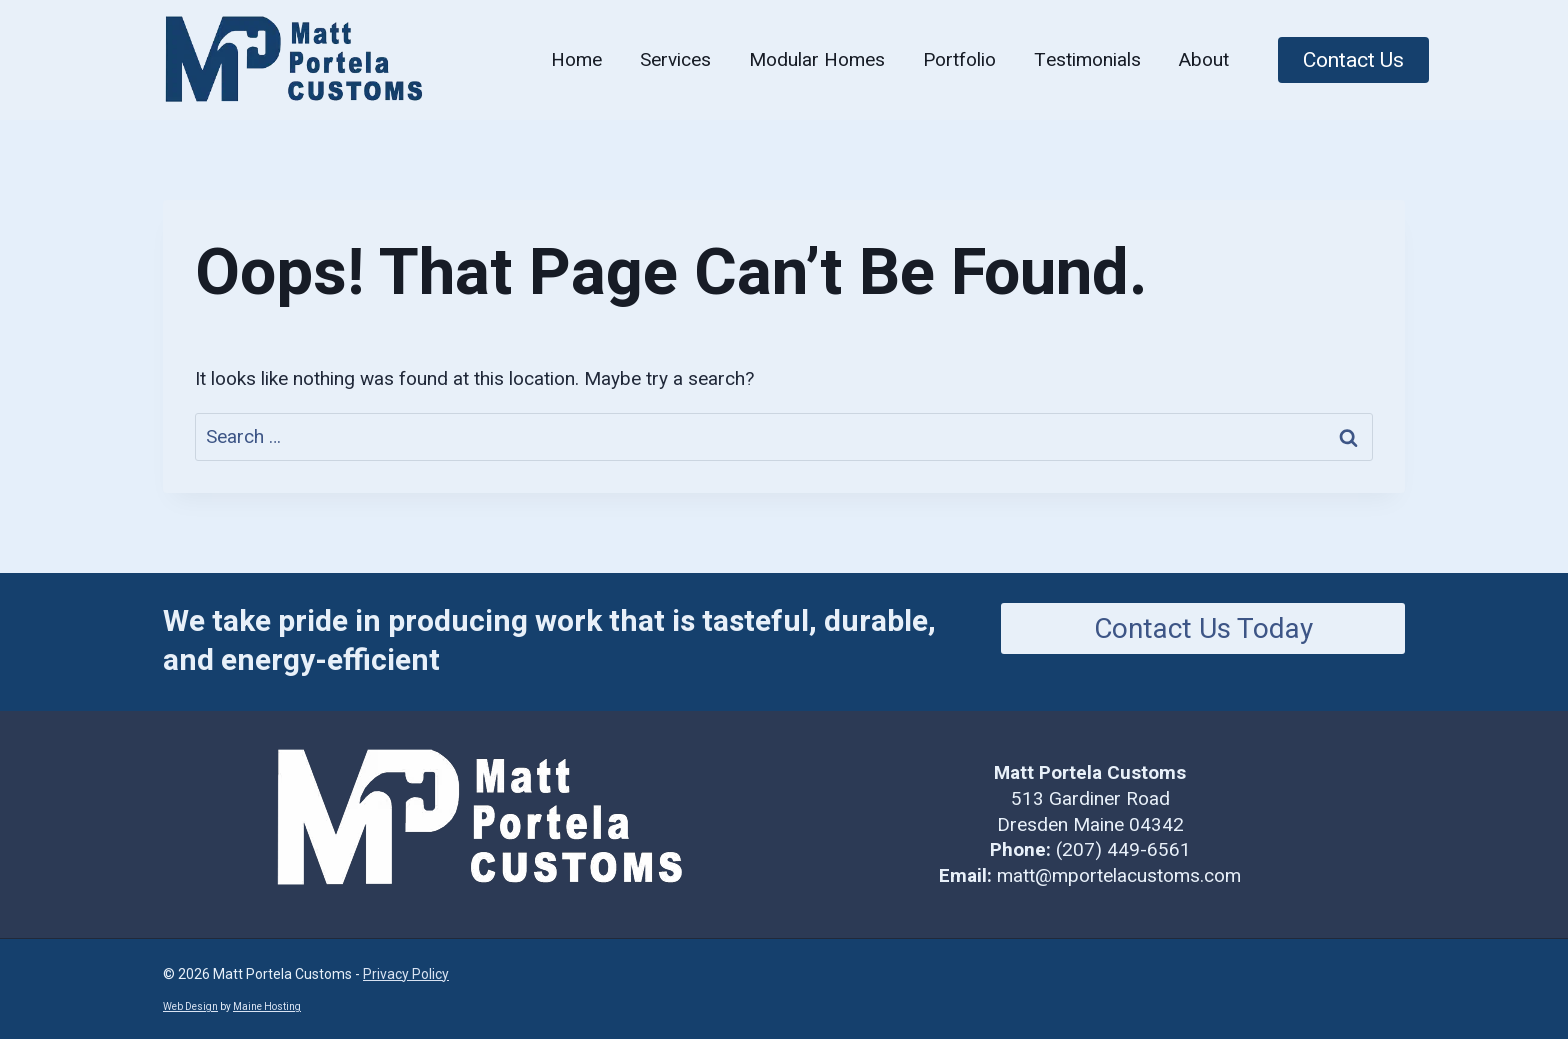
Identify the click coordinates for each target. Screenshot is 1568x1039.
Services (675, 60)
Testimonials (1087, 60)
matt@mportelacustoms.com (1119, 875)
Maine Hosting (267, 1006)
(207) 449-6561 (1123, 849)
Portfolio (959, 60)
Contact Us (1353, 60)
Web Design (190, 1006)
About (1204, 60)
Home (576, 60)
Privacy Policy (406, 974)
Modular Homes (817, 60)
